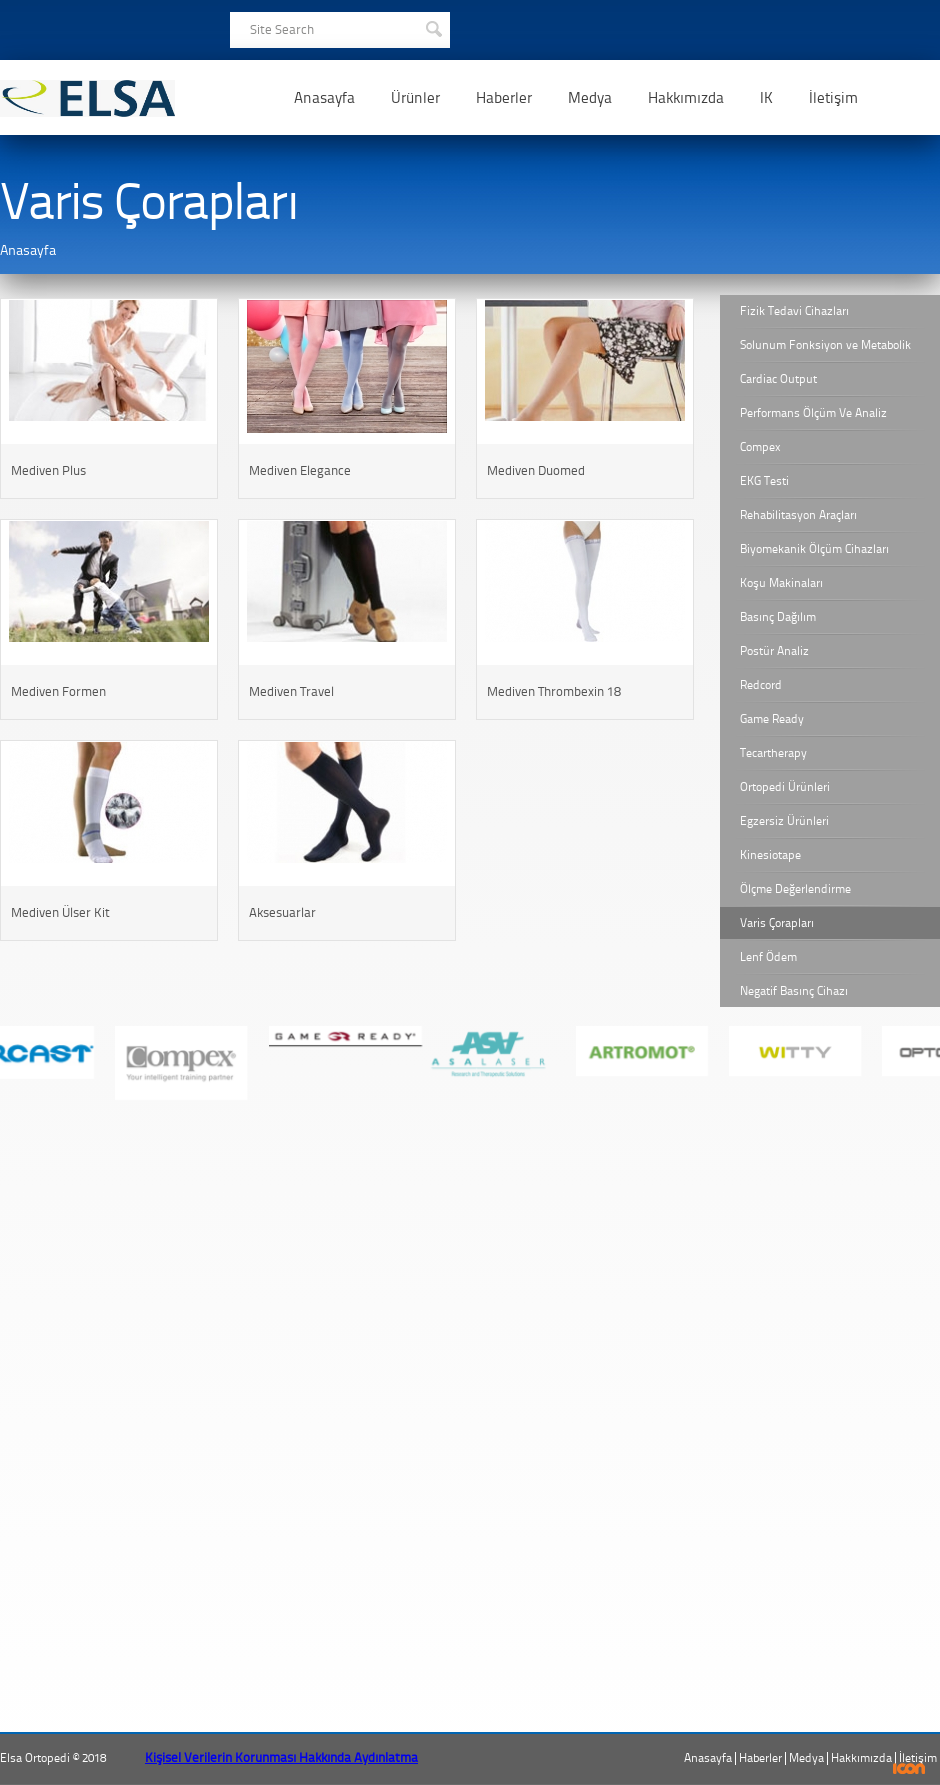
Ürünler (415, 98)
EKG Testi (764, 481)
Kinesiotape (770, 855)
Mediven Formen (58, 691)
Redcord (761, 685)
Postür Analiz (774, 651)
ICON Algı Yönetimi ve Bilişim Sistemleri (909, 1768)
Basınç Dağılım (778, 617)
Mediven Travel (291, 691)
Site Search (282, 29)
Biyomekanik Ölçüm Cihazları (814, 549)
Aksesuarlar (282, 912)
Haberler (504, 98)
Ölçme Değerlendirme (795, 889)
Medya (590, 98)
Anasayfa (324, 98)
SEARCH (433, 27)
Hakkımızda (686, 98)
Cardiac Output (778, 379)
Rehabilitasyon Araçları (798, 515)
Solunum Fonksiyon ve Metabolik (825, 345)
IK (766, 98)
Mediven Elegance (300, 470)
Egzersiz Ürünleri (784, 821)
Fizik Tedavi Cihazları (794, 311)
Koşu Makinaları (781, 583)
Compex (760, 447)
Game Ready (772, 719)
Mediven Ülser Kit (60, 912)
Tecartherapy (773, 753)
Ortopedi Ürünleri (785, 787)
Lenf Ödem (768, 957)
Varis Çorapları (777, 923)
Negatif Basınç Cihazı (794, 991)
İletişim (833, 98)
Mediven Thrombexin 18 (554, 691)
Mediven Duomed (536, 470)
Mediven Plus (48, 470)
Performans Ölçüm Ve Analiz (813, 413)
